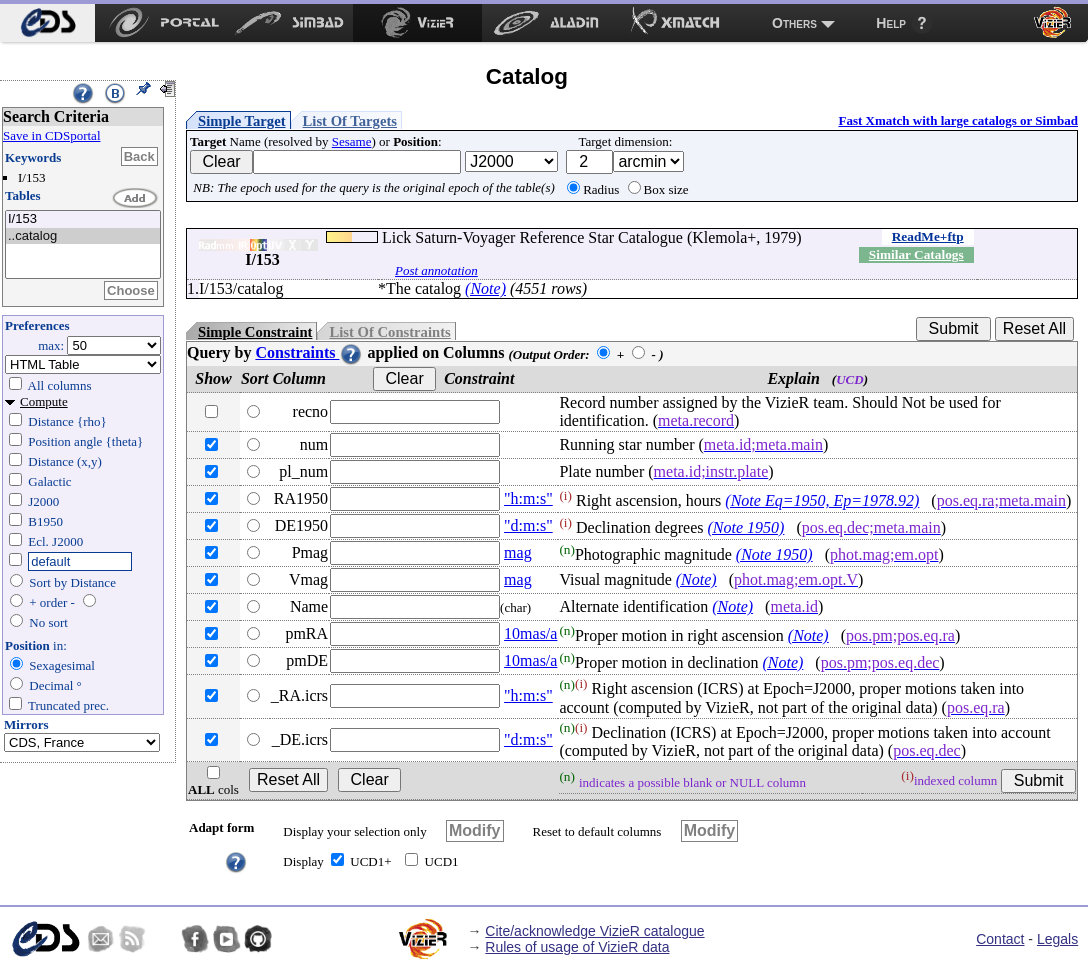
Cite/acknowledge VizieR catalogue (594, 931)
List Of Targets (350, 121)
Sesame (352, 141)
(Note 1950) (746, 527)
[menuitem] (47, 23)
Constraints (309, 352)
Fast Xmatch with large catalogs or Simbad (958, 120)
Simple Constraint (255, 332)
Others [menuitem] (794, 23)
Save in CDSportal (52, 135)
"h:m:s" (528, 498)
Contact (1000, 939)
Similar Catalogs (916, 254)
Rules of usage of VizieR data (577, 947)
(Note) (485, 288)
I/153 (83, 219)
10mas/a (530, 633)
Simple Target (242, 121)
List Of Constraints (389, 332)
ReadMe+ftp (928, 236)
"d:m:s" (528, 525)
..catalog (83, 236)
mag (518, 552)
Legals (1057, 939)
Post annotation (436, 270)
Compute (44, 401)
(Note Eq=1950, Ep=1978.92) (822, 500)
